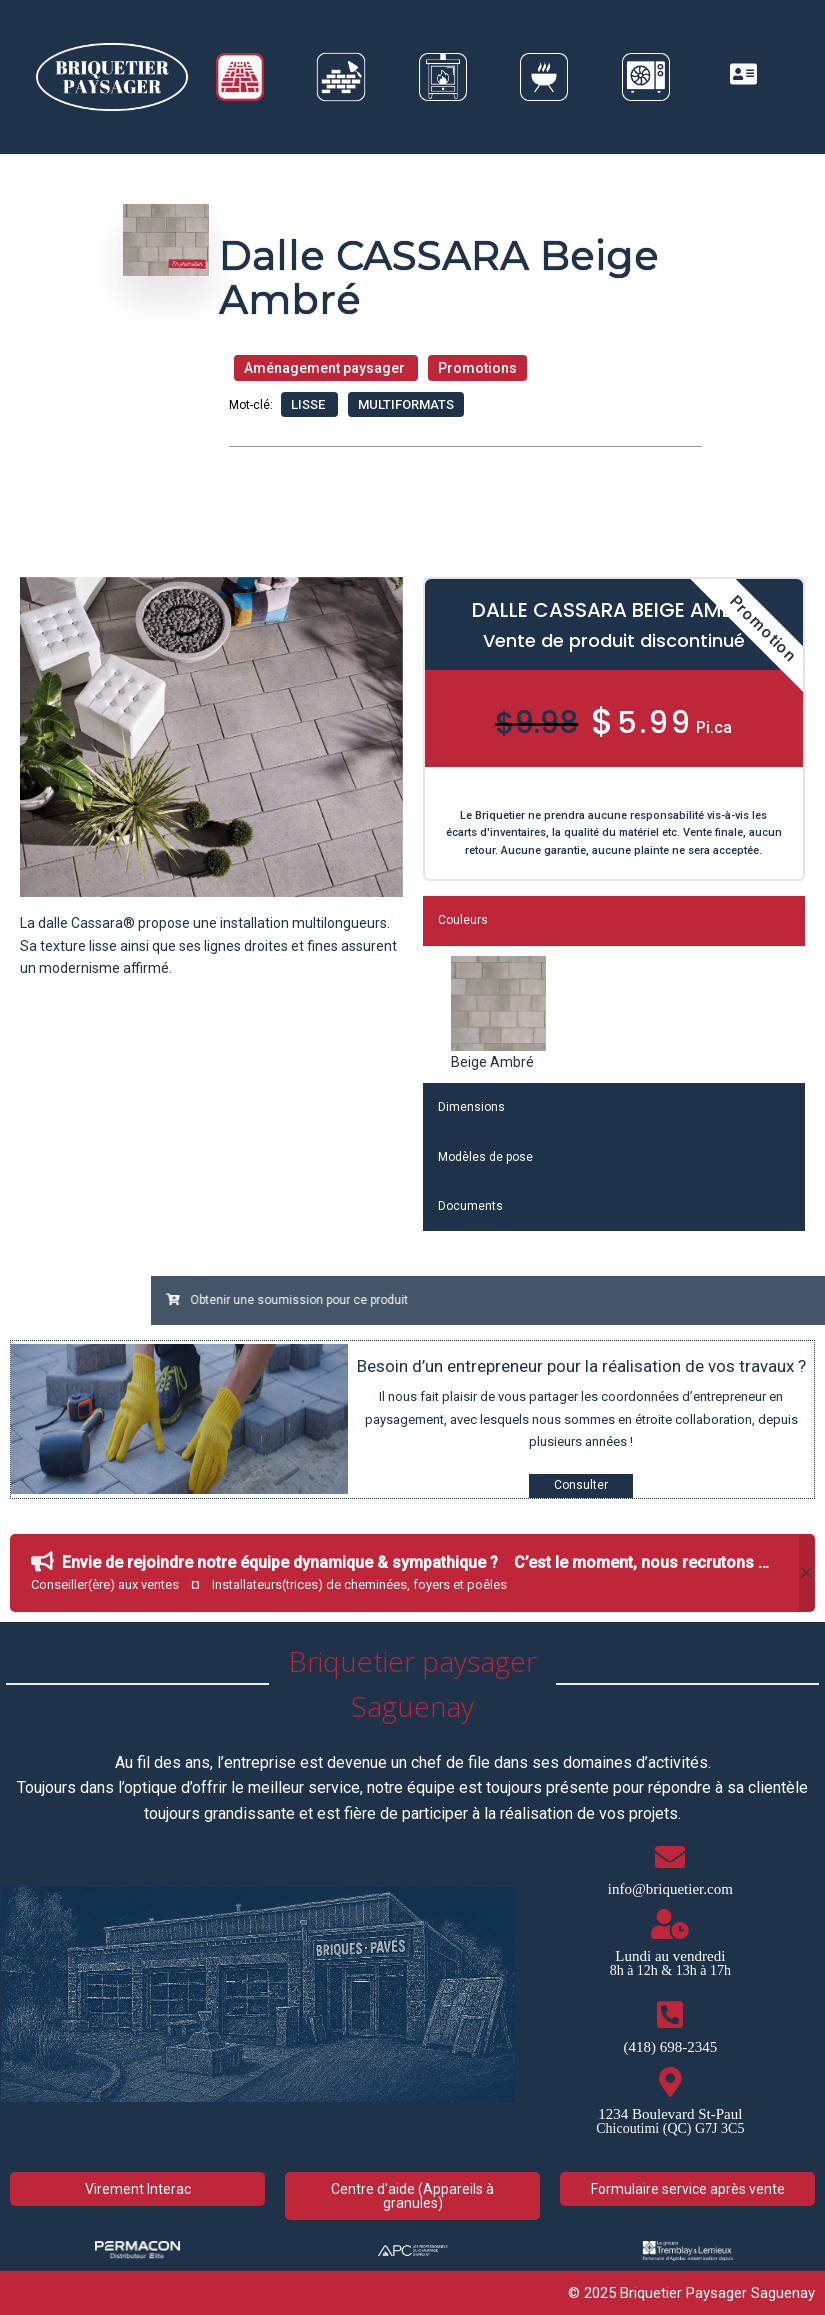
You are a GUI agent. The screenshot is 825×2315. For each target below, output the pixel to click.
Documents (470, 1206)
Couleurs (463, 920)
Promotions (477, 368)
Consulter (581, 1485)
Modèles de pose (485, 1157)
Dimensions (471, 1107)
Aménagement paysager (326, 368)
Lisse (309, 404)
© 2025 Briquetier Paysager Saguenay (691, 2293)
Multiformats (406, 404)
